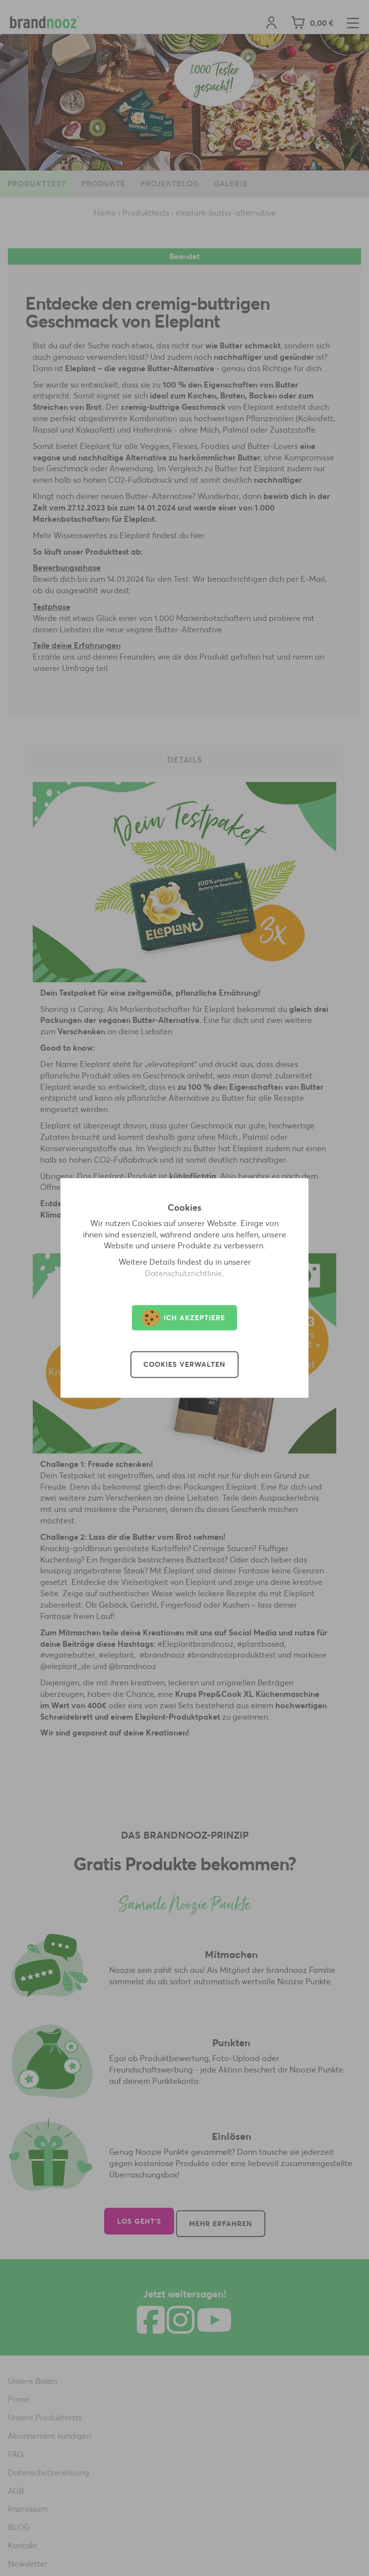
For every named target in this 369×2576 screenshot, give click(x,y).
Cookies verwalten (184, 1364)
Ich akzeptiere (183, 1318)
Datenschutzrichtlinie (183, 1274)
